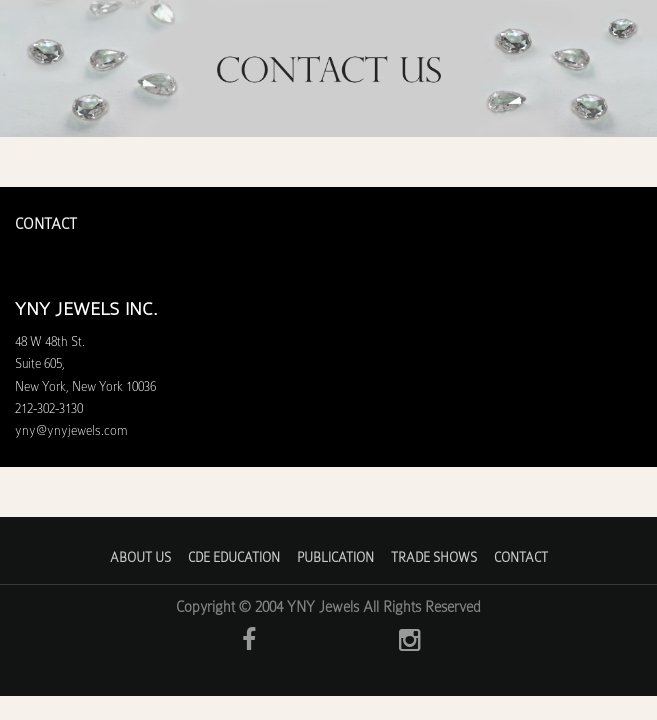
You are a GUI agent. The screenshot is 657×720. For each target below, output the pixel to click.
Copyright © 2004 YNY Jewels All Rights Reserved (328, 607)
